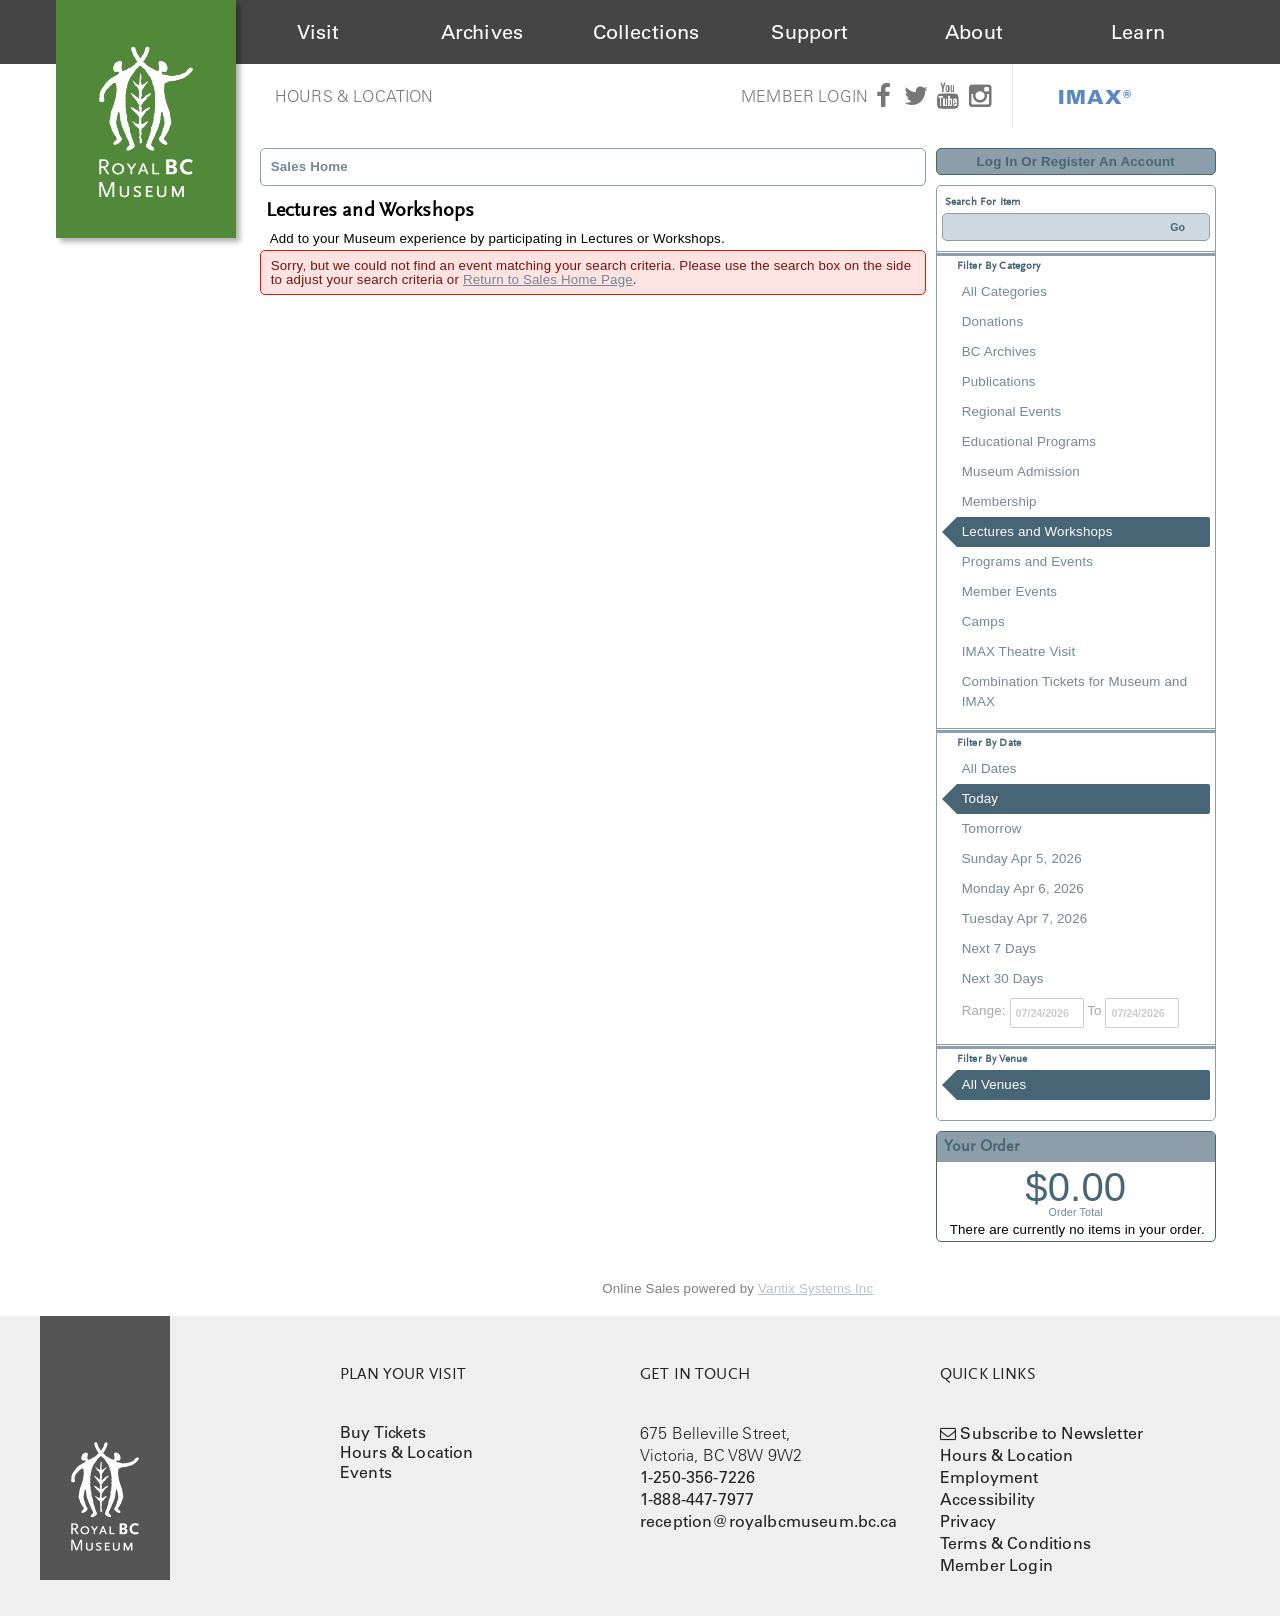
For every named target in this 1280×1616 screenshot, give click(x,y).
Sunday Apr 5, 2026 (1022, 858)
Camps (983, 621)
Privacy (968, 1521)
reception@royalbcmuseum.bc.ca (769, 1521)
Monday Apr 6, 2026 (1023, 888)
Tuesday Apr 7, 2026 (1025, 918)
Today (980, 798)
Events (366, 1472)
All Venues (994, 1084)
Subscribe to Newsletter (1051, 1433)
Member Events (1009, 591)
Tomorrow (992, 828)
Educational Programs (1029, 441)
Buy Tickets (383, 1432)
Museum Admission (1021, 471)
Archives (482, 32)
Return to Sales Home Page (548, 279)
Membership (999, 501)
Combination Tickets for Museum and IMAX (1074, 691)
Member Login (804, 96)
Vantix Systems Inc (815, 1288)
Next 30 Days (1003, 978)
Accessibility (987, 1499)
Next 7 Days (999, 948)
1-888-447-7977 (697, 1499)
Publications (999, 381)
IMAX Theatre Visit (1019, 651)
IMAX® (1095, 96)
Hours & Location (354, 96)
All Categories (1004, 291)
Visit (318, 32)
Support (809, 32)
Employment (989, 1477)
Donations (992, 321)
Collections (646, 32)
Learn (1138, 32)
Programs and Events (1027, 561)
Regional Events (1011, 411)
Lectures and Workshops (1037, 531)
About (974, 32)
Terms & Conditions (1015, 1543)
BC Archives (999, 351)
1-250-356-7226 (697, 1477)
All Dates (989, 768)
